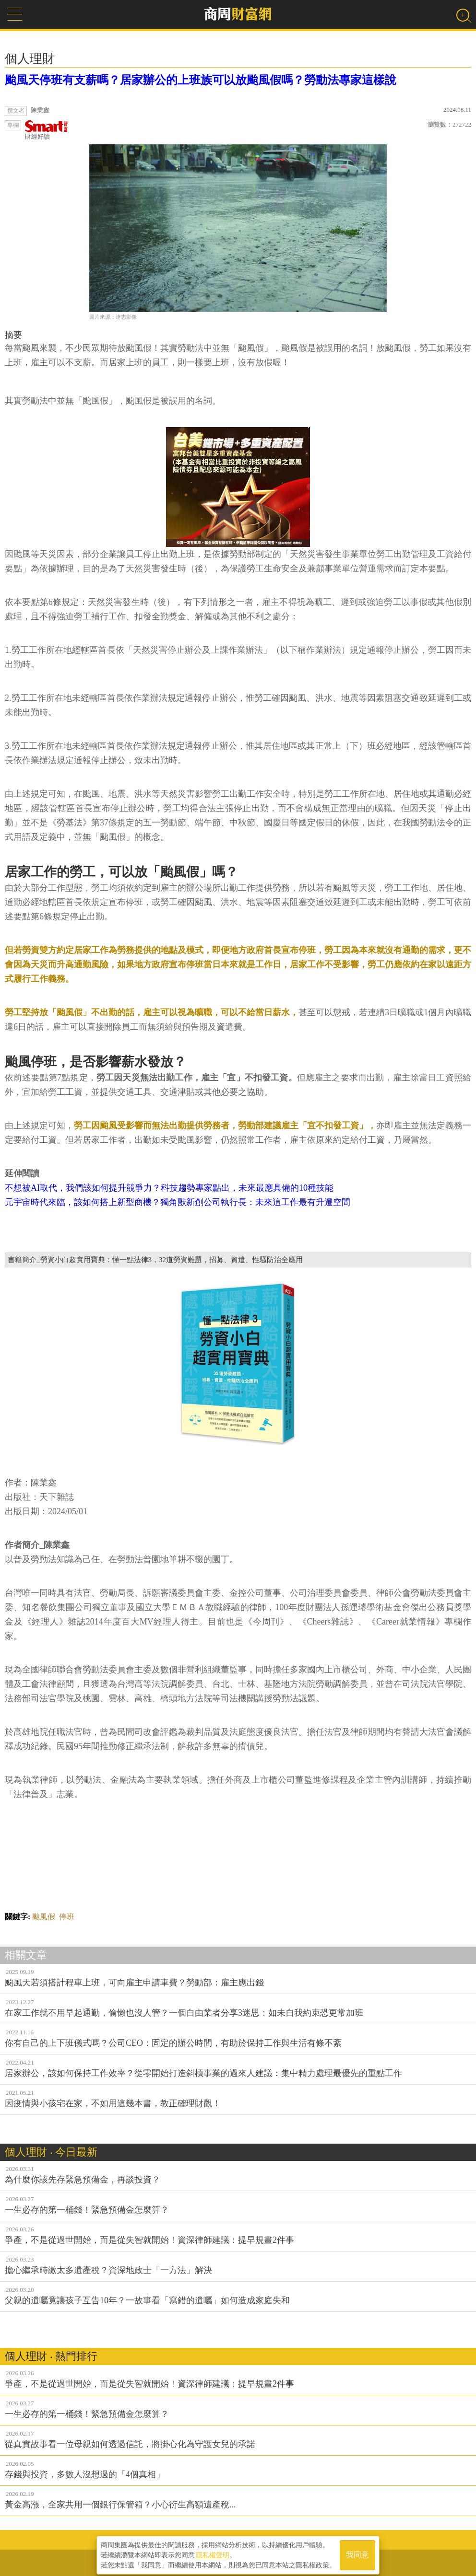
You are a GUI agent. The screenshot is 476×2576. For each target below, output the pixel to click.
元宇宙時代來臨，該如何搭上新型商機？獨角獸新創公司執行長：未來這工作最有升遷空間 (177, 1202)
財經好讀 (46, 130)
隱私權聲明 (212, 2552)
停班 (66, 1917)
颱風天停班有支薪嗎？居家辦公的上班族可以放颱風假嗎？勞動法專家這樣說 (200, 80)
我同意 (357, 2553)
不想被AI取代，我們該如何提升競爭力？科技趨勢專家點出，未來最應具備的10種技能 (169, 1188)
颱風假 (43, 1917)
